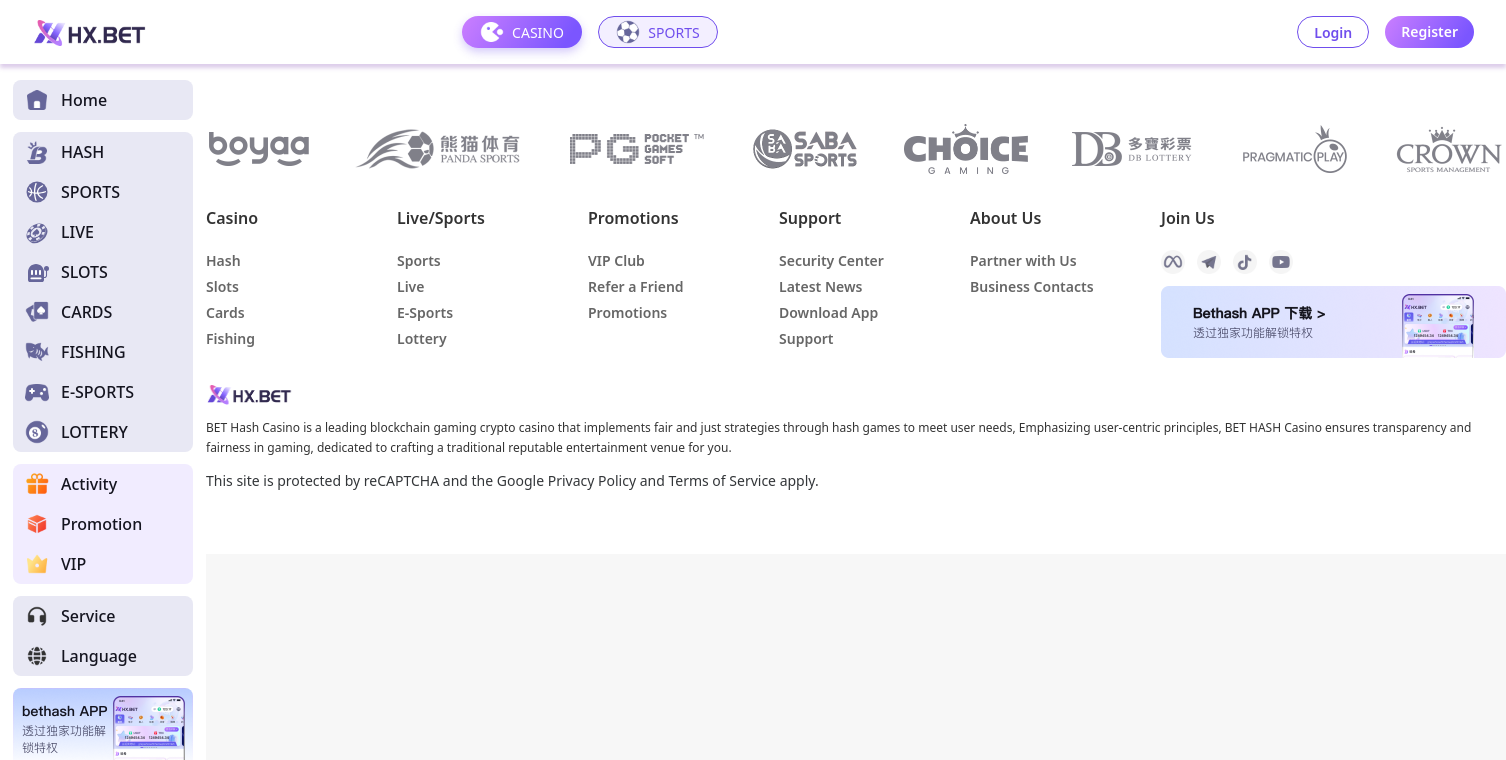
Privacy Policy (592, 480)
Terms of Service (722, 480)
